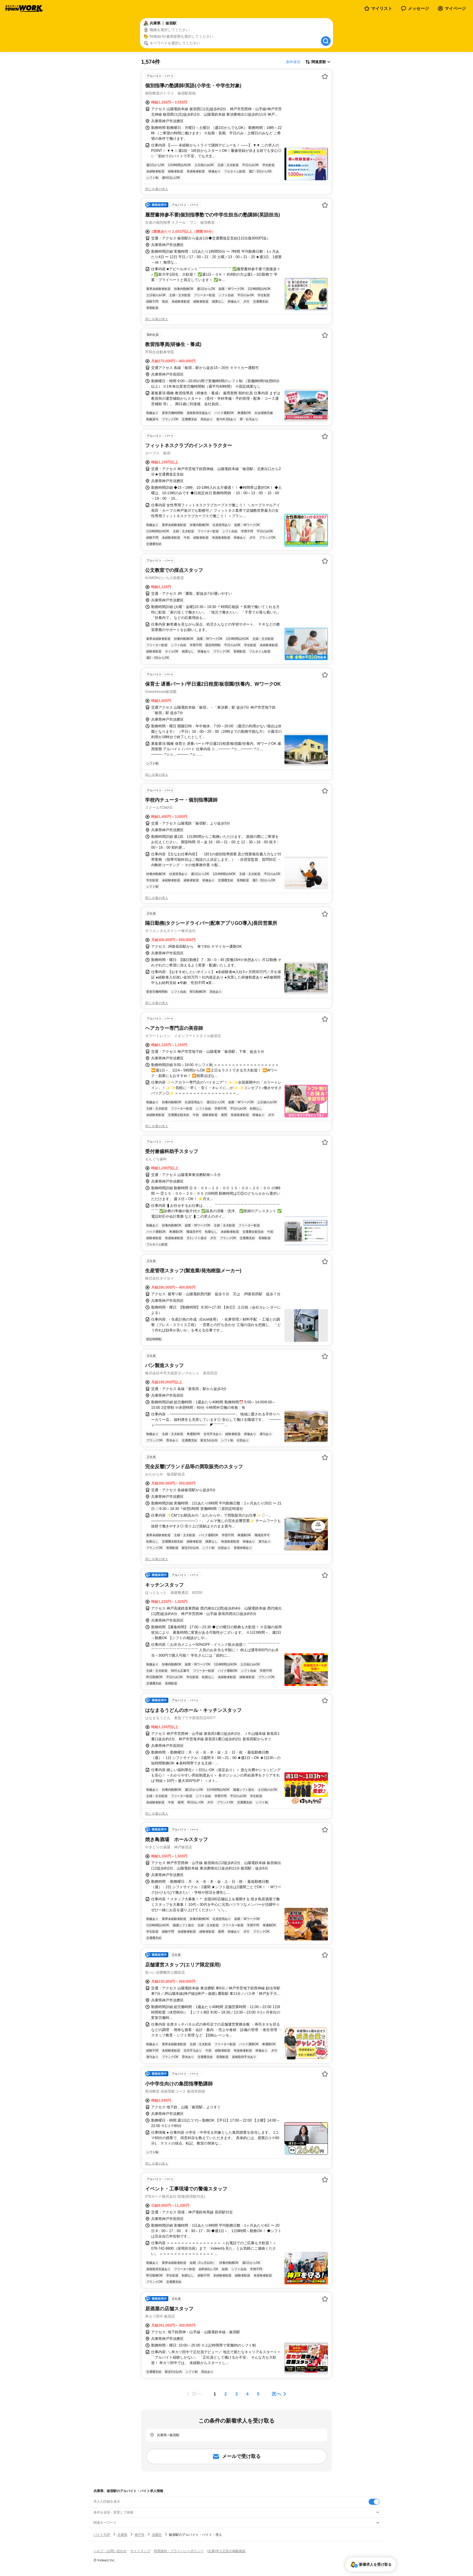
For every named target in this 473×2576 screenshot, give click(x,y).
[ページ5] (258, 2394)
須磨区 (157, 2534)
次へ (276, 2393)
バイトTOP (102, 2534)
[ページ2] (225, 2394)
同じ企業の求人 (156, 189)
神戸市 (139, 2534)
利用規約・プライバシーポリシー (179, 2551)
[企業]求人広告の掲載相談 (226, 2551)
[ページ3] (236, 2394)
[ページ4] (247, 2394)
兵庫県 (122, 2534)
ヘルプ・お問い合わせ (110, 2551)
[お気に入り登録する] (325, 76)
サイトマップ (140, 2551)
